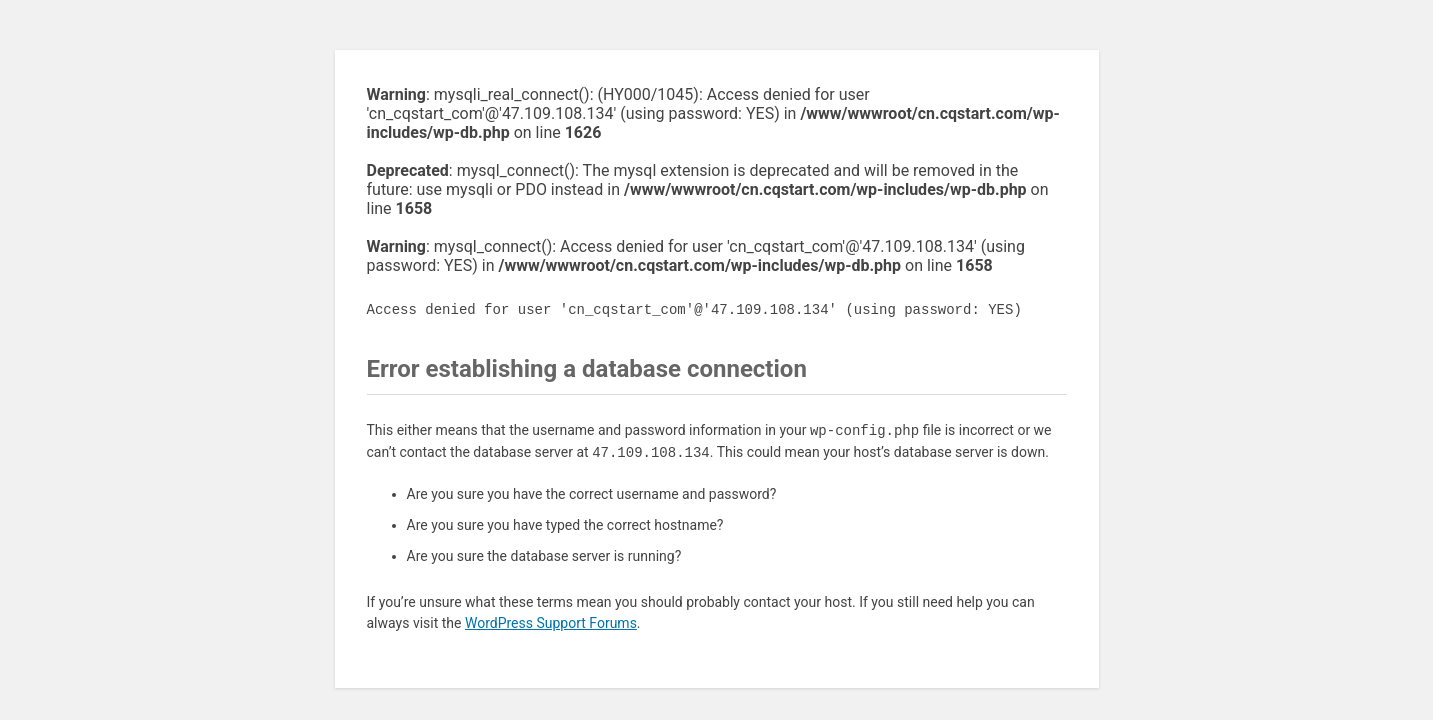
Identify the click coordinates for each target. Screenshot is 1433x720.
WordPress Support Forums (551, 623)
